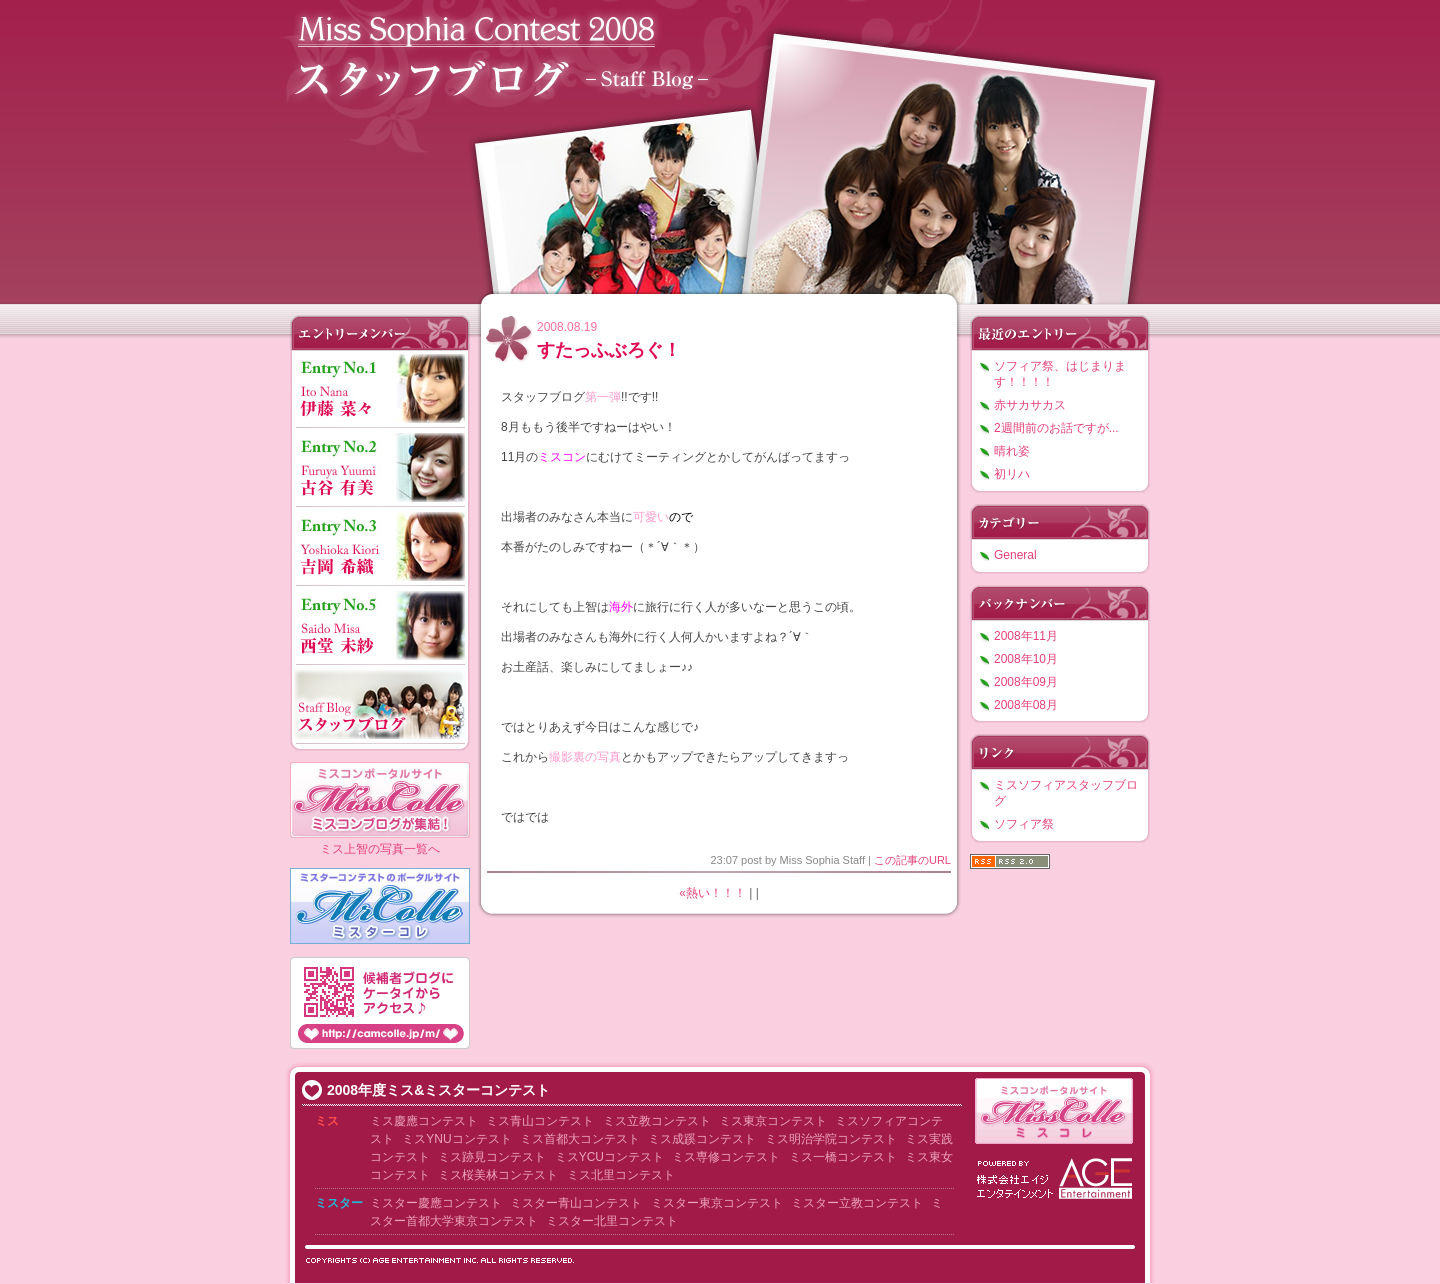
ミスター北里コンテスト (612, 1221)
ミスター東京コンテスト (717, 1203)
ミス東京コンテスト (773, 1121)
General (1015, 555)
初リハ (1012, 474)
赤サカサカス (1030, 405)
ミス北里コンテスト (621, 1175)
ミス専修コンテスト (726, 1157)
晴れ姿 (1012, 451)
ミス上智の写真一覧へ (380, 849)
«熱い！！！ (712, 893)
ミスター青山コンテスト (576, 1203)
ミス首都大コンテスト (580, 1139)
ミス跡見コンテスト (492, 1157)
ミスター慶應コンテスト (436, 1203)
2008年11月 (1026, 636)
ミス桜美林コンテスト (498, 1175)
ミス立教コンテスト (657, 1121)
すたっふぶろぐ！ (609, 350)
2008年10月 (1026, 659)
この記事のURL (912, 860)
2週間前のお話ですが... (1056, 428)
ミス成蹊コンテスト (702, 1139)
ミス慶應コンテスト (424, 1121)
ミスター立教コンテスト (857, 1203)
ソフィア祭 (1024, 824)
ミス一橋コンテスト (843, 1157)
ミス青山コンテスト (540, 1121)
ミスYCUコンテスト (609, 1157)
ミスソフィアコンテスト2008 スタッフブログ (720, 147)
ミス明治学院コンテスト (831, 1139)
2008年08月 (1026, 705)
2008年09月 (1026, 682)
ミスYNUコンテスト (456, 1139)
